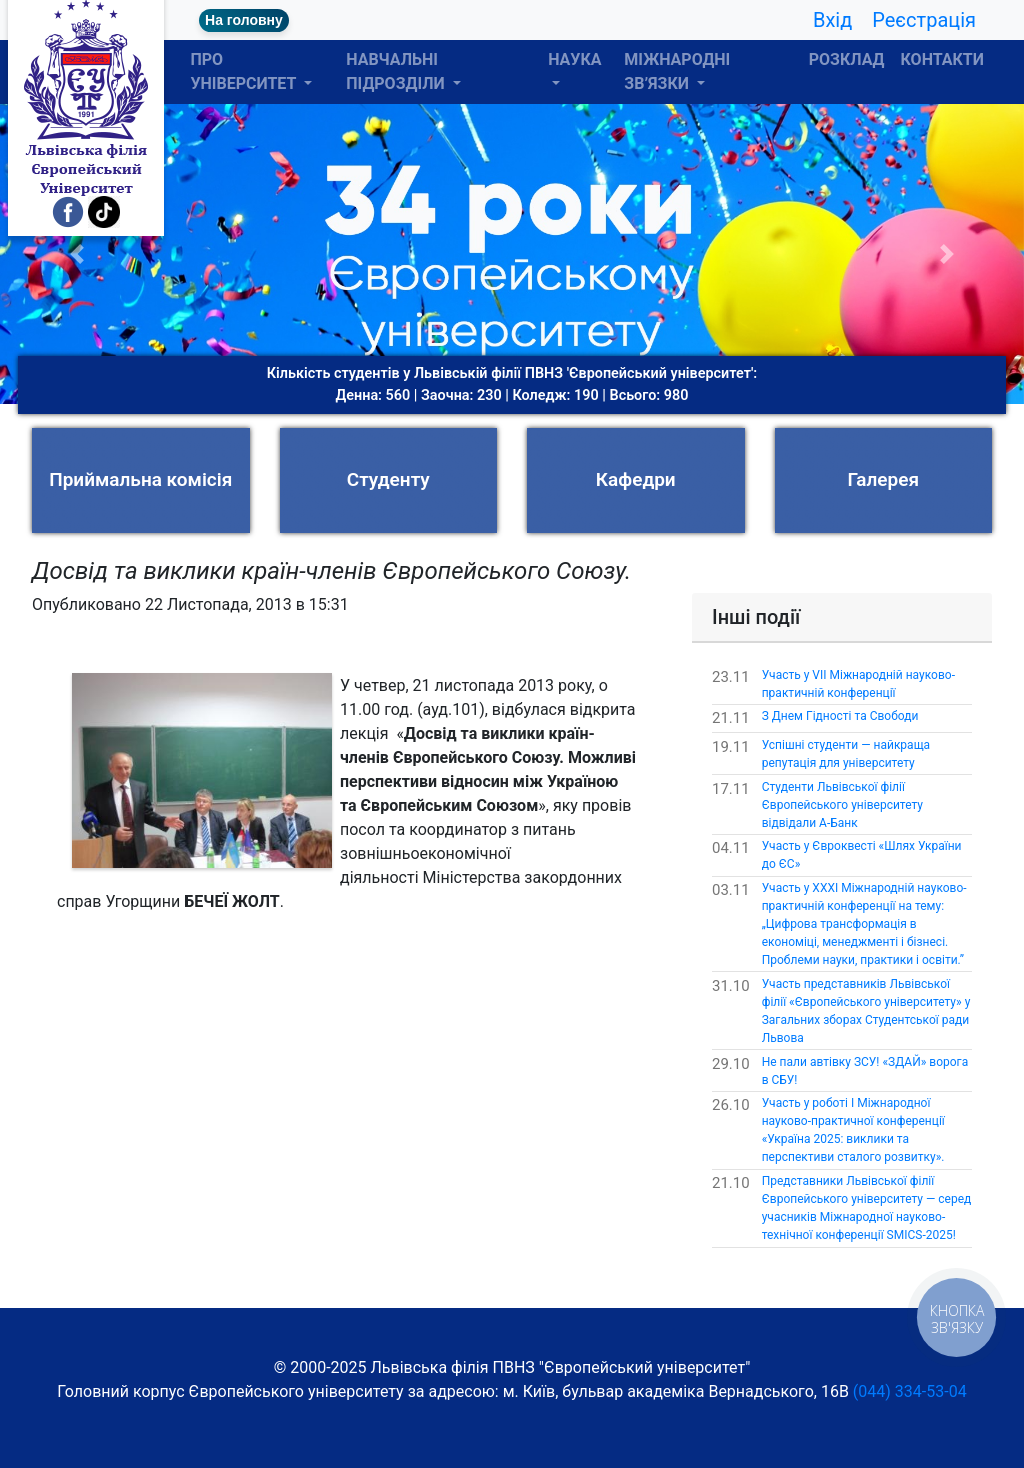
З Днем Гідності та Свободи (840, 716)
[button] (77, 254)
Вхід (832, 20)
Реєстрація (924, 20)
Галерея (883, 479)
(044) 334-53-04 (910, 1391)
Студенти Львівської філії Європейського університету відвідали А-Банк (842, 805)
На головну (244, 20)
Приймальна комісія (140, 479)
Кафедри (636, 479)
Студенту (388, 479)
